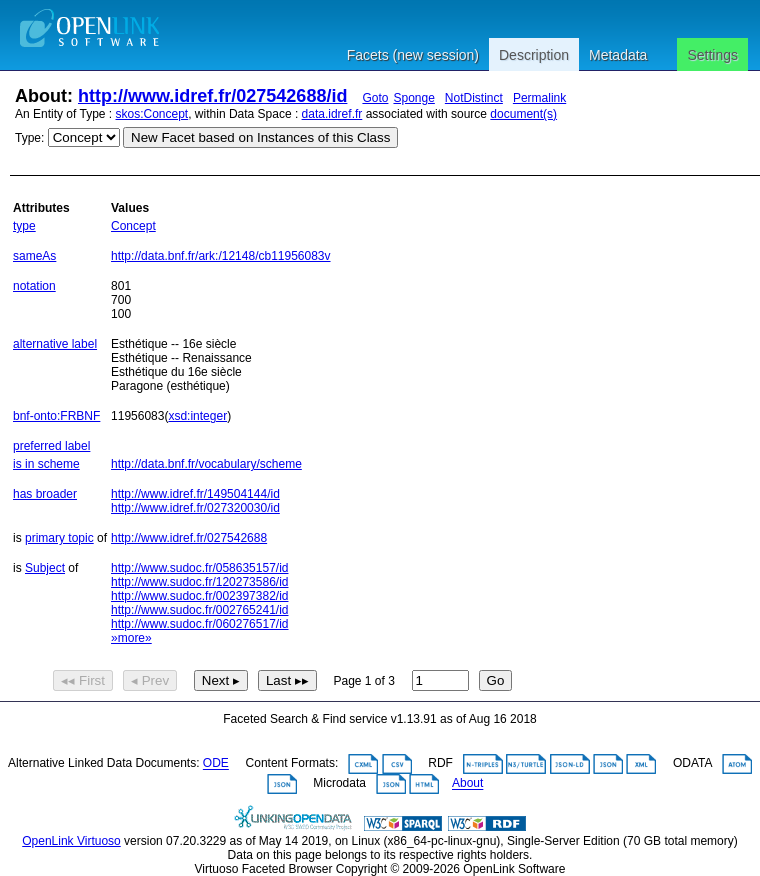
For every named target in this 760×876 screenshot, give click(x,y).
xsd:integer (197, 416)
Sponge (413, 98)
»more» (131, 638)
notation (34, 286)
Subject (45, 568)
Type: (29, 138)
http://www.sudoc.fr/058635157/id (199, 568)
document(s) (523, 114)
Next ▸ (221, 680)
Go (496, 680)
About (467, 784)
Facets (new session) (413, 55)
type (24, 226)
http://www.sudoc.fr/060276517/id (199, 624)
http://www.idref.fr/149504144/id (195, 494)
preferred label (51, 446)
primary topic (59, 538)
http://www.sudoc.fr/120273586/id (199, 582)
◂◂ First (83, 680)
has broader (45, 494)
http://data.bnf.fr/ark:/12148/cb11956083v (221, 256)
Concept (133, 226)
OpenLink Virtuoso (71, 841)
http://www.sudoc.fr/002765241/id (199, 610)
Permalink (539, 98)
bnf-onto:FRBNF (56, 416)
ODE (216, 764)
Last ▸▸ (287, 680)
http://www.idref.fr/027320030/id (195, 508)
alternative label (55, 344)
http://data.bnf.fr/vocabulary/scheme (206, 464)
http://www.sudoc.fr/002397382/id (199, 596)
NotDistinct (474, 98)
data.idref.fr (332, 114)
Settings (712, 55)
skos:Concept (152, 114)
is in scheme (46, 464)
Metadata (618, 55)
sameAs (34, 256)
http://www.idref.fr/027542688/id (212, 96)
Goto (375, 98)
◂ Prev (150, 680)
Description (534, 55)
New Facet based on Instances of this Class (260, 137)
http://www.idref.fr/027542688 (189, 538)
